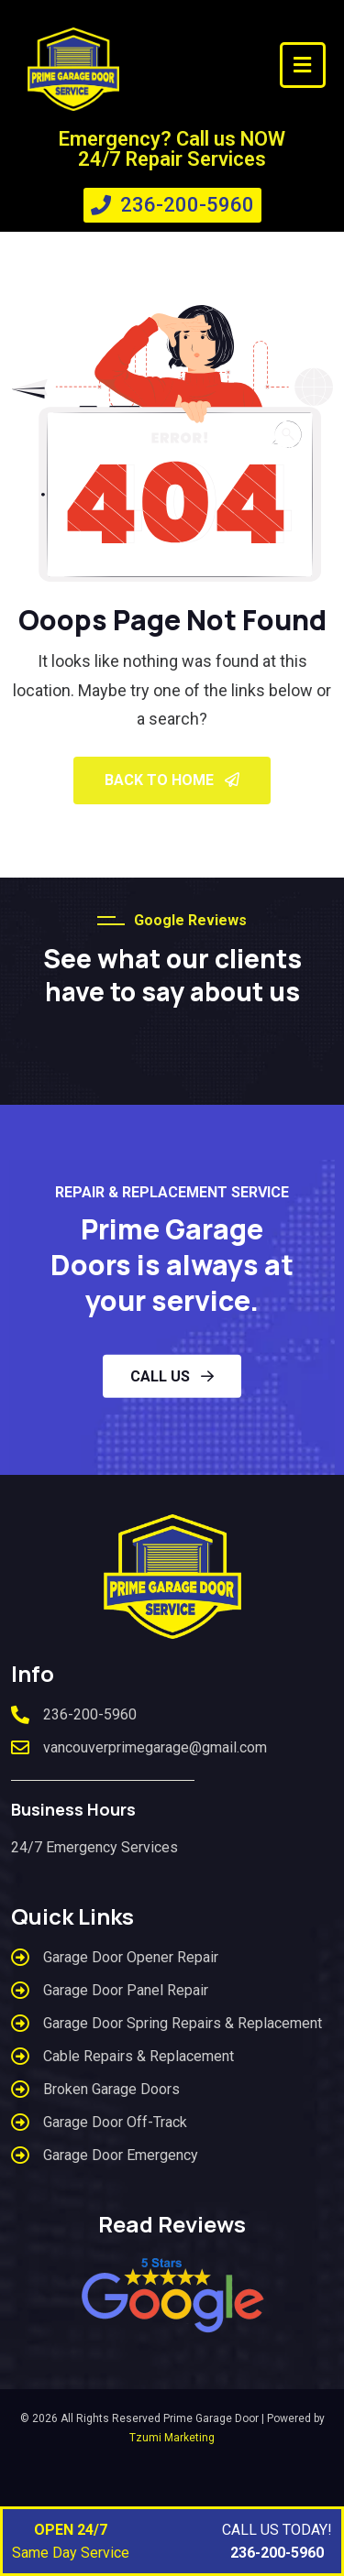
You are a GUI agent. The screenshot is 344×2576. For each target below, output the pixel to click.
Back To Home (172, 780)
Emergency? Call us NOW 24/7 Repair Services (172, 148)
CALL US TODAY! (277, 2542)
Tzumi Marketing (172, 2437)
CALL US (172, 1376)
